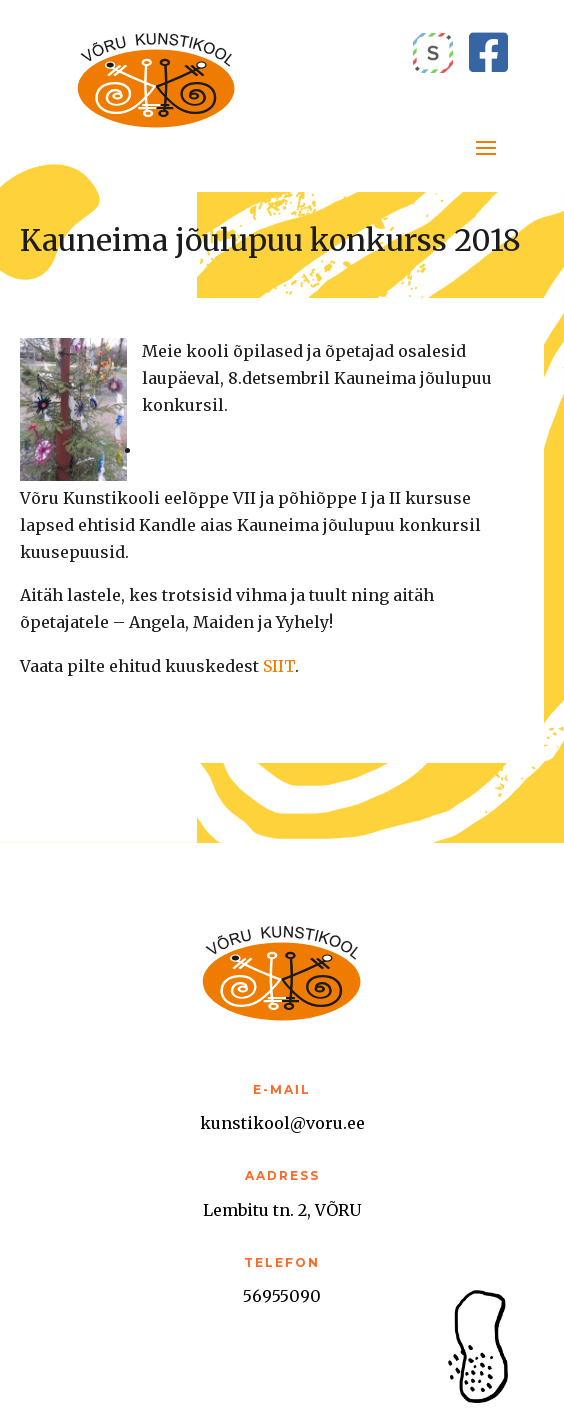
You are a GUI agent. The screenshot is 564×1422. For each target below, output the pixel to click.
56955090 (282, 1296)
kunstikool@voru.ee (282, 1123)
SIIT (279, 666)
